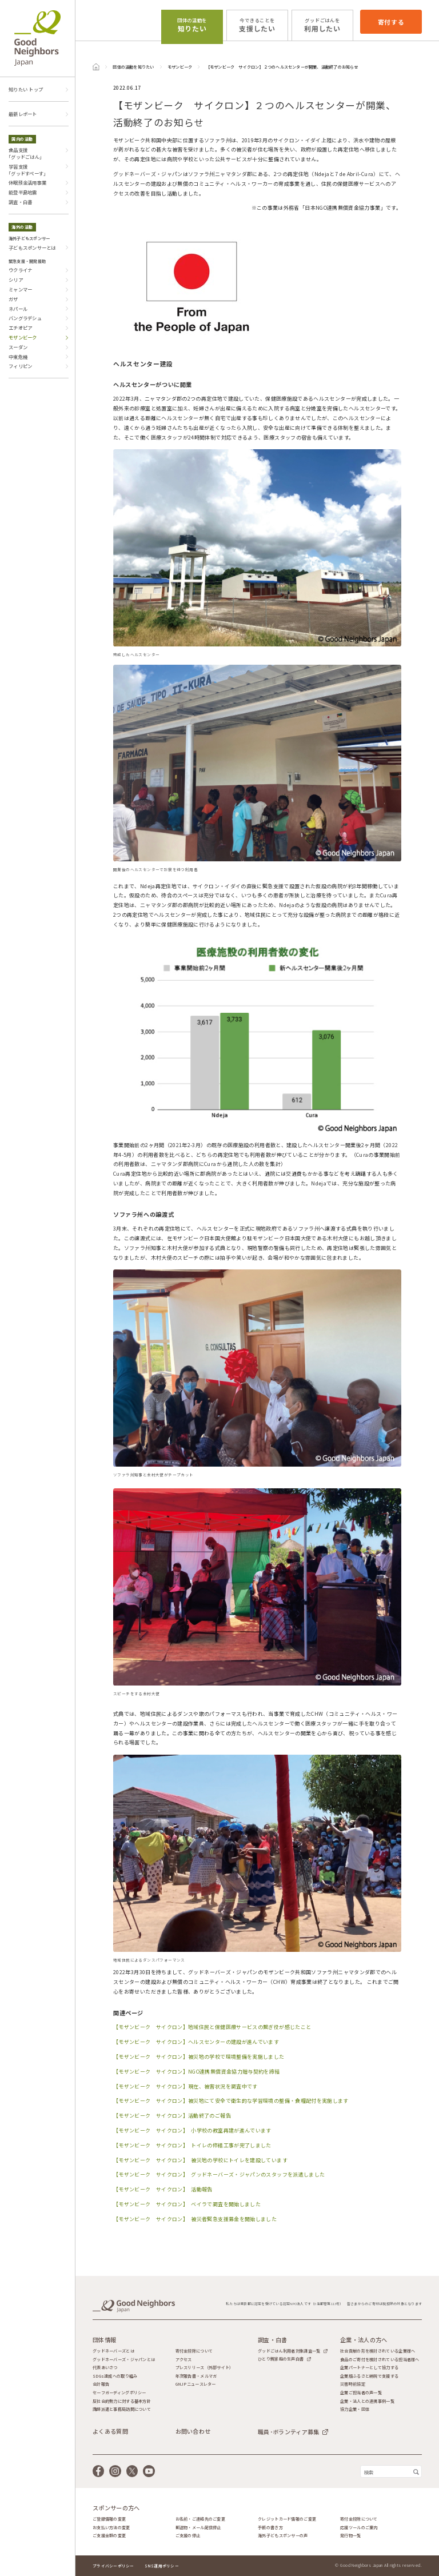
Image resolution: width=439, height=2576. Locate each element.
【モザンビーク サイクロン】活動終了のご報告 (172, 2115)
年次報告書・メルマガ (196, 2376)
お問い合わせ (193, 2431)
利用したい (322, 25)
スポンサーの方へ (116, 2508)
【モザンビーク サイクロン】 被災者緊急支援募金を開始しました (195, 2219)
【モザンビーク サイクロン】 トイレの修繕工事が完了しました (192, 2145)
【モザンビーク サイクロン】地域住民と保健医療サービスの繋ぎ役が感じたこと (212, 2027)
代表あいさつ (105, 2368)
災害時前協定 (352, 2384)
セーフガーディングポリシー (119, 2393)
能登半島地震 (23, 192)
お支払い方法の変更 (111, 2528)
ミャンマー (20, 289)
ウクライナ (20, 269)
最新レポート (23, 113)
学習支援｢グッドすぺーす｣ (27, 170)
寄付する (391, 21)
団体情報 (104, 2340)
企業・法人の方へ (363, 2340)
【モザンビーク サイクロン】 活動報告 (163, 2189)
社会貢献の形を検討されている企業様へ (377, 2351)
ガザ (13, 298)
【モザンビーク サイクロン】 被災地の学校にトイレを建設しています (200, 2160)
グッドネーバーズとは (113, 2351)
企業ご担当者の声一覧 (361, 2393)
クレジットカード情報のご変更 (287, 2519)
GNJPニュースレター (195, 2384)
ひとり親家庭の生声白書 (281, 2359)
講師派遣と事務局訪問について (122, 2409)
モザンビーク (179, 67)
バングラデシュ (25, 317)
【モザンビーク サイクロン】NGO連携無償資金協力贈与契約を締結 (196, 2071)
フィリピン (20, 365)
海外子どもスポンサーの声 (283, 2536)
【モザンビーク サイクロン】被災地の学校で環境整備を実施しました (199, 2056)
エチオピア (20, 327)
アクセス (183, 2360)
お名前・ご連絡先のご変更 (200, 2519)
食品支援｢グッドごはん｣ (25, 153)
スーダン (18, 347)
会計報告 (101, 2384)
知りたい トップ (26, 89)
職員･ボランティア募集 (288, 2432)
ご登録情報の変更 (109, 2519)
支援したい (257, 25)
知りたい (192, 25)
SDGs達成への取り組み (115, 2376)
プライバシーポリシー (113, 2566)
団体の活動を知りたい (133, 67)
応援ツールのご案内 (359, 2528)
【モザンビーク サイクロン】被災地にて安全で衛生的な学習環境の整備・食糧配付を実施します (231, 2100)
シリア (16, 279)
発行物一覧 (350, 2536)
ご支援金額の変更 (109, 2536)
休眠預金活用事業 (27, 182)
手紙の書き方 (270, 2528)
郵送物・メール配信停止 (198, 2528)
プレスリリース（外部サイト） (204, 2368)
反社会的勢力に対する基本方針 (122, 2401)
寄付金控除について (194, 2351)
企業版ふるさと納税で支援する (369, 2376)
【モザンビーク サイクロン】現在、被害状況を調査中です (185, 2086)
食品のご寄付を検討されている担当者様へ (379, 2360)
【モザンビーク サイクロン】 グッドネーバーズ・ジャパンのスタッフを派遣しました (219, 2174)
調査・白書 (20, 201)
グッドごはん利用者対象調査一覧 (289, 2351)
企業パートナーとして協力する (369, 2368)
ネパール (18, 308)
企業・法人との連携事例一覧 (367, 2401)
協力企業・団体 (354, 2409)
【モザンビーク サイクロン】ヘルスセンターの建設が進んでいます (196, 2042)
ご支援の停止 (188, 2536)
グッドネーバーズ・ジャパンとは (124, 2360)
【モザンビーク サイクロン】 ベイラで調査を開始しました (187, 2204)
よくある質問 (110, 2431)
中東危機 (18, 356)
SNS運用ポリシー (162, 2566)
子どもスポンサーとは (32, 247)
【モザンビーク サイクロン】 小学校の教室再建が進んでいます (192, 2130)
